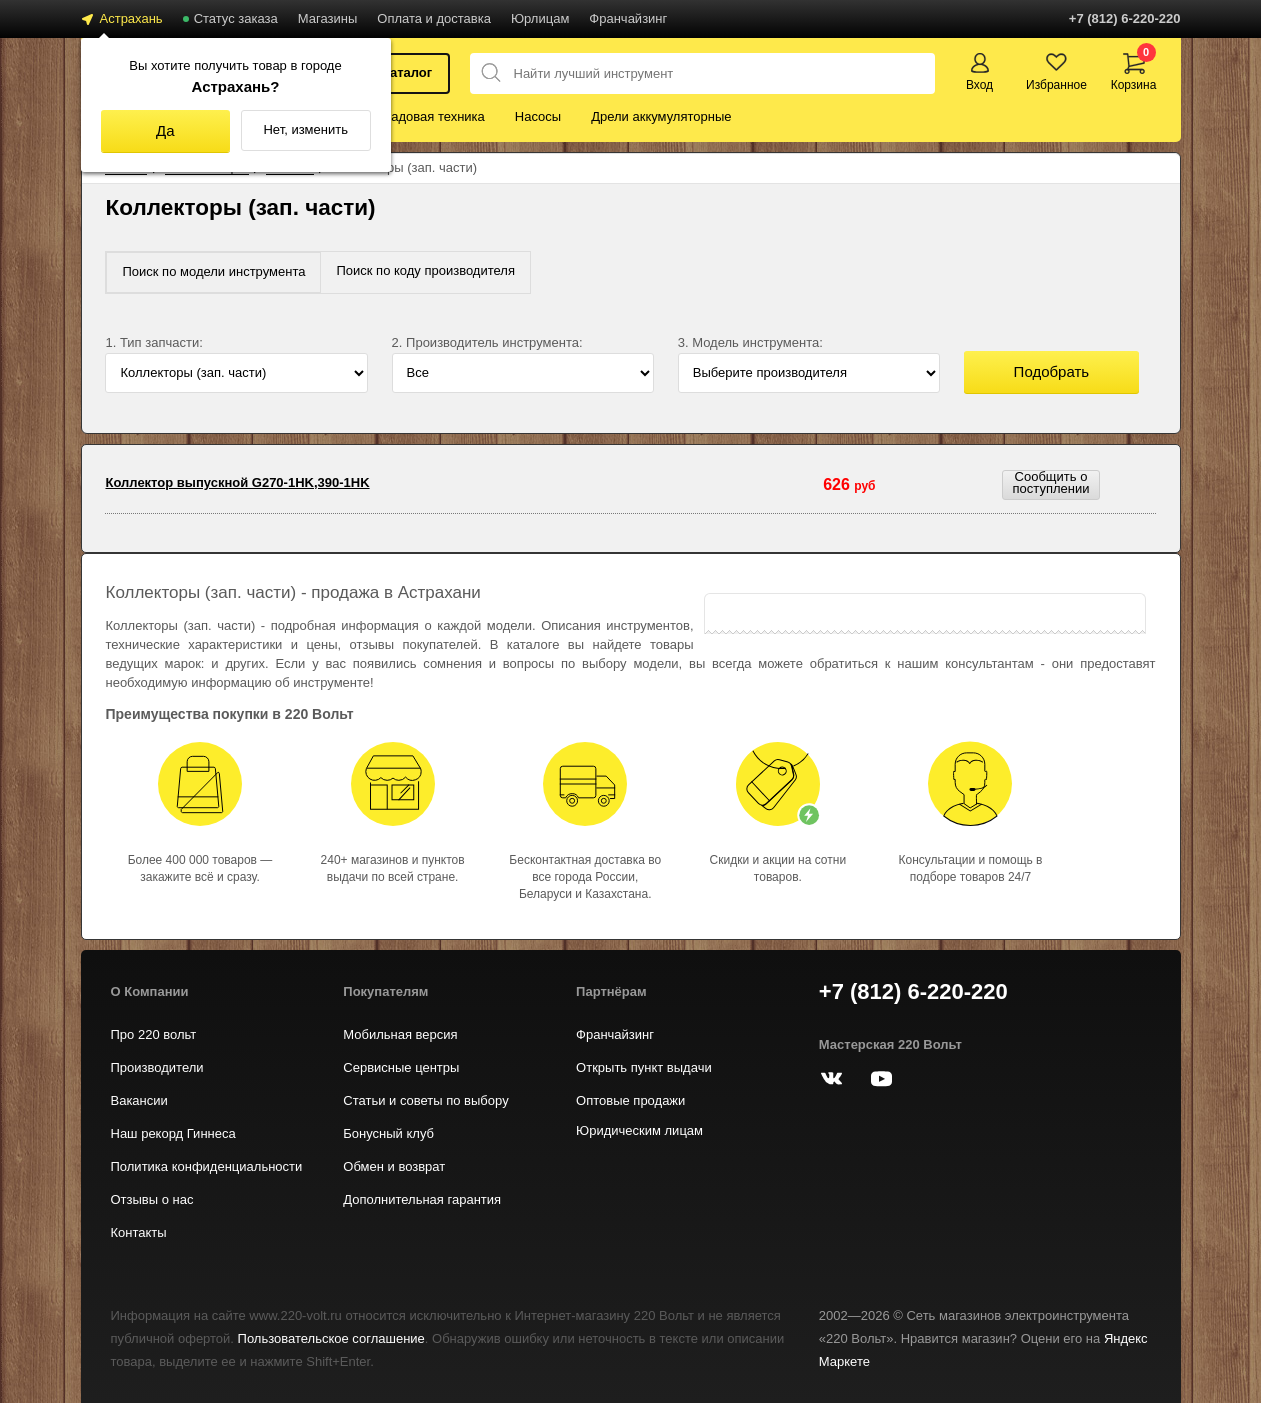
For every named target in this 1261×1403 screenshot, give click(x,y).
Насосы (538, 116)
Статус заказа (236, 18)
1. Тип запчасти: (153, 342)
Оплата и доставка (434, 18)
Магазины (328, 18)
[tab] (213, 272)
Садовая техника (433, 116)
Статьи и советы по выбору (425, 1100)
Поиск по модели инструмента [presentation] (213, 271)
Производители (157, 1067)
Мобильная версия (400, 1034)
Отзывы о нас (152, 1199)
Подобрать (1052, 371)
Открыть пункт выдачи (644, 1067)
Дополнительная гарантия (422, 1199)
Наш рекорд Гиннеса (173, 1133)
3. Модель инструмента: (750, 342)
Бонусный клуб (388, 1133)
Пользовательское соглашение (331, 1338)
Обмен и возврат (394, 1166)
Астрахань (131, 18)
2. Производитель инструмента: (487, 342)
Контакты (139, 1232)
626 (849, 484)
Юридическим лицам (639, 1130)
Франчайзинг (628, 18)
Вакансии (139, 1100)
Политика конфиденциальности (207, 1166)
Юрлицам (540, 18)
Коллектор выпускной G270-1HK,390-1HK (237, 482)
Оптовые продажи (630, 1100)
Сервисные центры (401, 1067)
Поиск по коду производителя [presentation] (425, 270)
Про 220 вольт (154, 1034)
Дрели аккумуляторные (661, 116)
